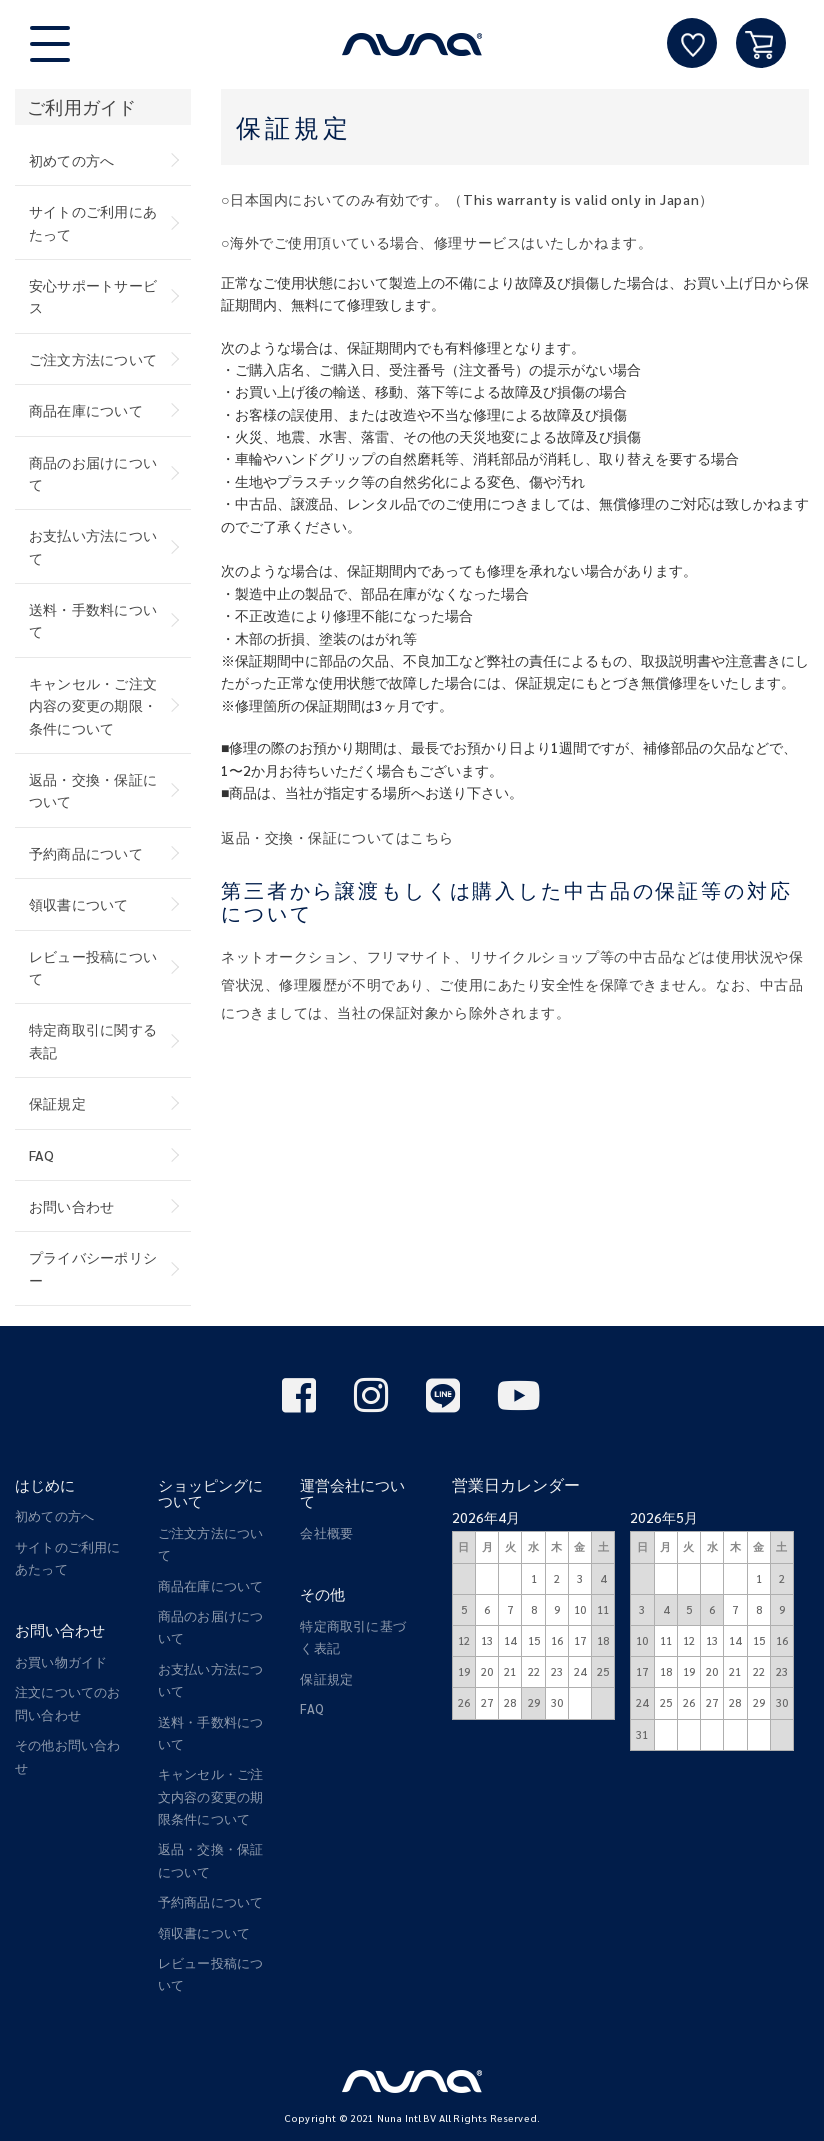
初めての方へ (71, 160)
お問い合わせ (71, 1206)
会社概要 (326, 1533)
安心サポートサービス (93, 296)
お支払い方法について (93, 546)
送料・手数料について (93, 620)
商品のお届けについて (93, 473)
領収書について (79, 904)
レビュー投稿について (93, 967)
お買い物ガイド (61, 1662)
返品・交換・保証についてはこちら (337, 837)
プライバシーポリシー (93, 1268)
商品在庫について (86, 410)
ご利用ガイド (82, 106)
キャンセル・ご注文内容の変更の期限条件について (211, 1796)
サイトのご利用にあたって (93, 222)
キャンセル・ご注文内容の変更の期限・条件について (93, 705)
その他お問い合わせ (68, 1756)
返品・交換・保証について (93, 790)
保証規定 (57, 1103)
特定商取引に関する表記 (93, 1040)
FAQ (42, 1155)
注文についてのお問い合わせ (68, 1703)
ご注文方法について (93, 359)
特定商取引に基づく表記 (353, 1637)
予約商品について (86, 853)
